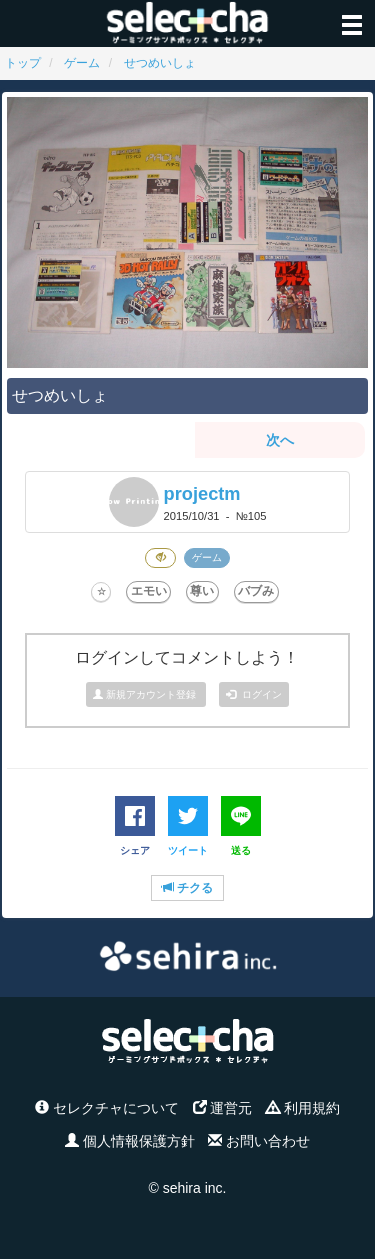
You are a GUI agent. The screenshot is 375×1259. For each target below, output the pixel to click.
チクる (187, 888)
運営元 (223, 1108)
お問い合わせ (259, 1141)
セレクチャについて (107, 1108)
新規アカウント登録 (146, 694)
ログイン (254, 694)
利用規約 (303, 1108)
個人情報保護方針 (130, 1141)
